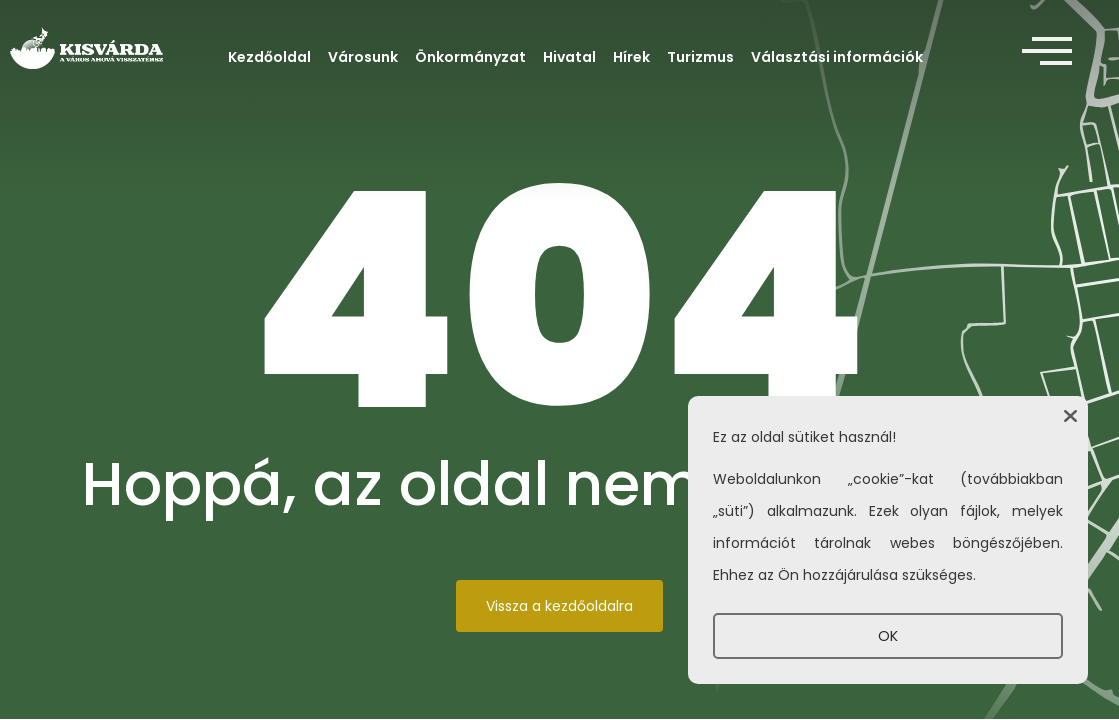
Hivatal (569, 57)
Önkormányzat (470, 57)
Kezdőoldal (269, 57)
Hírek (631, 57)
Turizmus (700, 57)
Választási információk (837, 57)
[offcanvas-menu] (1047, 52)
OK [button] (888, 636)
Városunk (363, 57)
